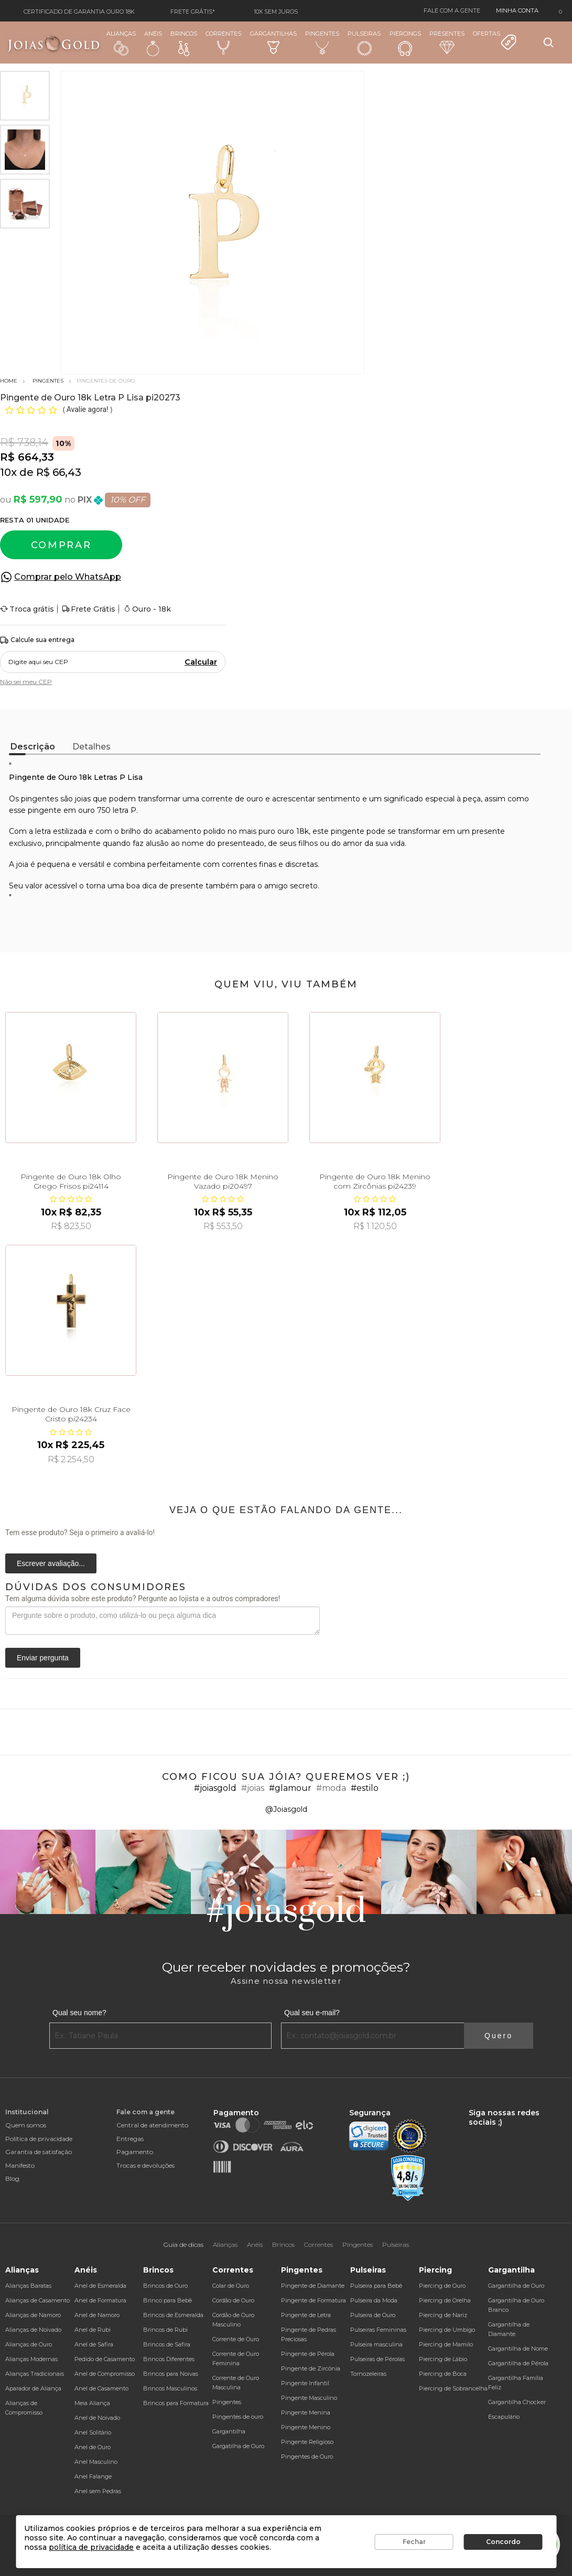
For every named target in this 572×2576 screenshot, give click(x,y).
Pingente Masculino (309, 2397)
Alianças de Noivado (33, 2329)
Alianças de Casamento (37, 2300)
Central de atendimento (152, 2125)
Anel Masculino (95, 2461)
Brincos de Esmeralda (173, 2315)
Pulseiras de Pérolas (377, 2359)
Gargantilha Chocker (517, 2402)
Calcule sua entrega (37, 640)
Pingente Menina (305, 2412)
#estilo (365, 1788)
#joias (252, 1788)
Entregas (130, 2139)
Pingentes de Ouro (307, 2456)
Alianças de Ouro (28, 2344)
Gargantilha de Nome (518, 2348)
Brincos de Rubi (165, 2329)
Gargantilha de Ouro (516, 2285)
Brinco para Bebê (167, 2300)
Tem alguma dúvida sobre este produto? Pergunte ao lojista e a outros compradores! (142, 1598)
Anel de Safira (93, 2344)
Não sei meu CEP (26, 682)
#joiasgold (215, 1788)
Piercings (405, 43)
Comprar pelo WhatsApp (67, 577)
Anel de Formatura (100, 2300)
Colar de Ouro (230, 2285)
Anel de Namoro (97, 2315)
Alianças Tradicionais (34, 2373)
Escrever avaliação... (51, 1563)
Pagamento (134, 2152)
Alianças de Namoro (33, 2315)
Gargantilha (228, 2431)
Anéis (153, 43)
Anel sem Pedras (97, 2491)
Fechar (414, 2542)
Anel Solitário (92, 2432)
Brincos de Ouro (165, 2285)
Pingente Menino (305, 2427)
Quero (498, 2035)
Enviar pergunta (43, 1658)
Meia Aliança (92, 2403)
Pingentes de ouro (237, 2416)
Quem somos (25, 2125)
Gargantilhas (273, 42)
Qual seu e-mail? (312, 2012)
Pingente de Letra (306, 2315)
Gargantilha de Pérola (518, 2363)
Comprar (61, 545)
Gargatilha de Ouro (238, 2446)
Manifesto (20, 2165)
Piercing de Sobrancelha (453, 2388)
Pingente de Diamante (312, 2285)
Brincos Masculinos (170, 2388)
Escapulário (504, 2416)
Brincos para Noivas (170, 2373)
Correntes (223, 42)
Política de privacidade (38, 2139)
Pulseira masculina (376, 2344)
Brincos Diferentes (169, 2359)
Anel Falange (93, 2476)
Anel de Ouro (92, 2447)
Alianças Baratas (28, 2285)
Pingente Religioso (307, 2441)
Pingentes (322, 42)
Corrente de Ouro (235, 2339)
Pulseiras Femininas (378, 2329)
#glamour (290, 1788)
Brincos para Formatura (176, 2403)
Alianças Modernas (31, 2359)
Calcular (201, 662)
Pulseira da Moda (373, 2300)
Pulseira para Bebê (376, 2285)
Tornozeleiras (368, 2373)
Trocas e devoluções (145, 2165)
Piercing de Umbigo (447, 2329)
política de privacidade (91, 2547)
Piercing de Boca (443, 2373)
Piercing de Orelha (445, 2300)
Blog (12, 2178)
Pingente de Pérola (307, 2353)
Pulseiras (364, 43)
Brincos (183, 43)
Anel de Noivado (97, 2417)
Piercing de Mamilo (446, 2344)
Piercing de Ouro (442, 2285)
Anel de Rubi (92, 2329)
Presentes (447, 42)
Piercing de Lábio (443, 2359)
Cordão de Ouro (233, 2300)
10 (8, 472)
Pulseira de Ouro (372, 2315)
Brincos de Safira (166, 2344)
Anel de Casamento (101, 2388)
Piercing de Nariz (443, 2315)
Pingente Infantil (305, 2383)
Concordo (503, 2542)
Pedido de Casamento (104, 2359)
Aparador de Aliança (33, 2388)
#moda (331, 1788)
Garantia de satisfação (38, 2152)
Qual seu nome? (79, 2012)
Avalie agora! (88, 409)
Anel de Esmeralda (100, 2285)
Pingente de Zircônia (310, 2368)
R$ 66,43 (58, 472)
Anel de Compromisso (104, 2373)
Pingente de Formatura (313, 2300)
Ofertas (495, 40)
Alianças (121, 43)
